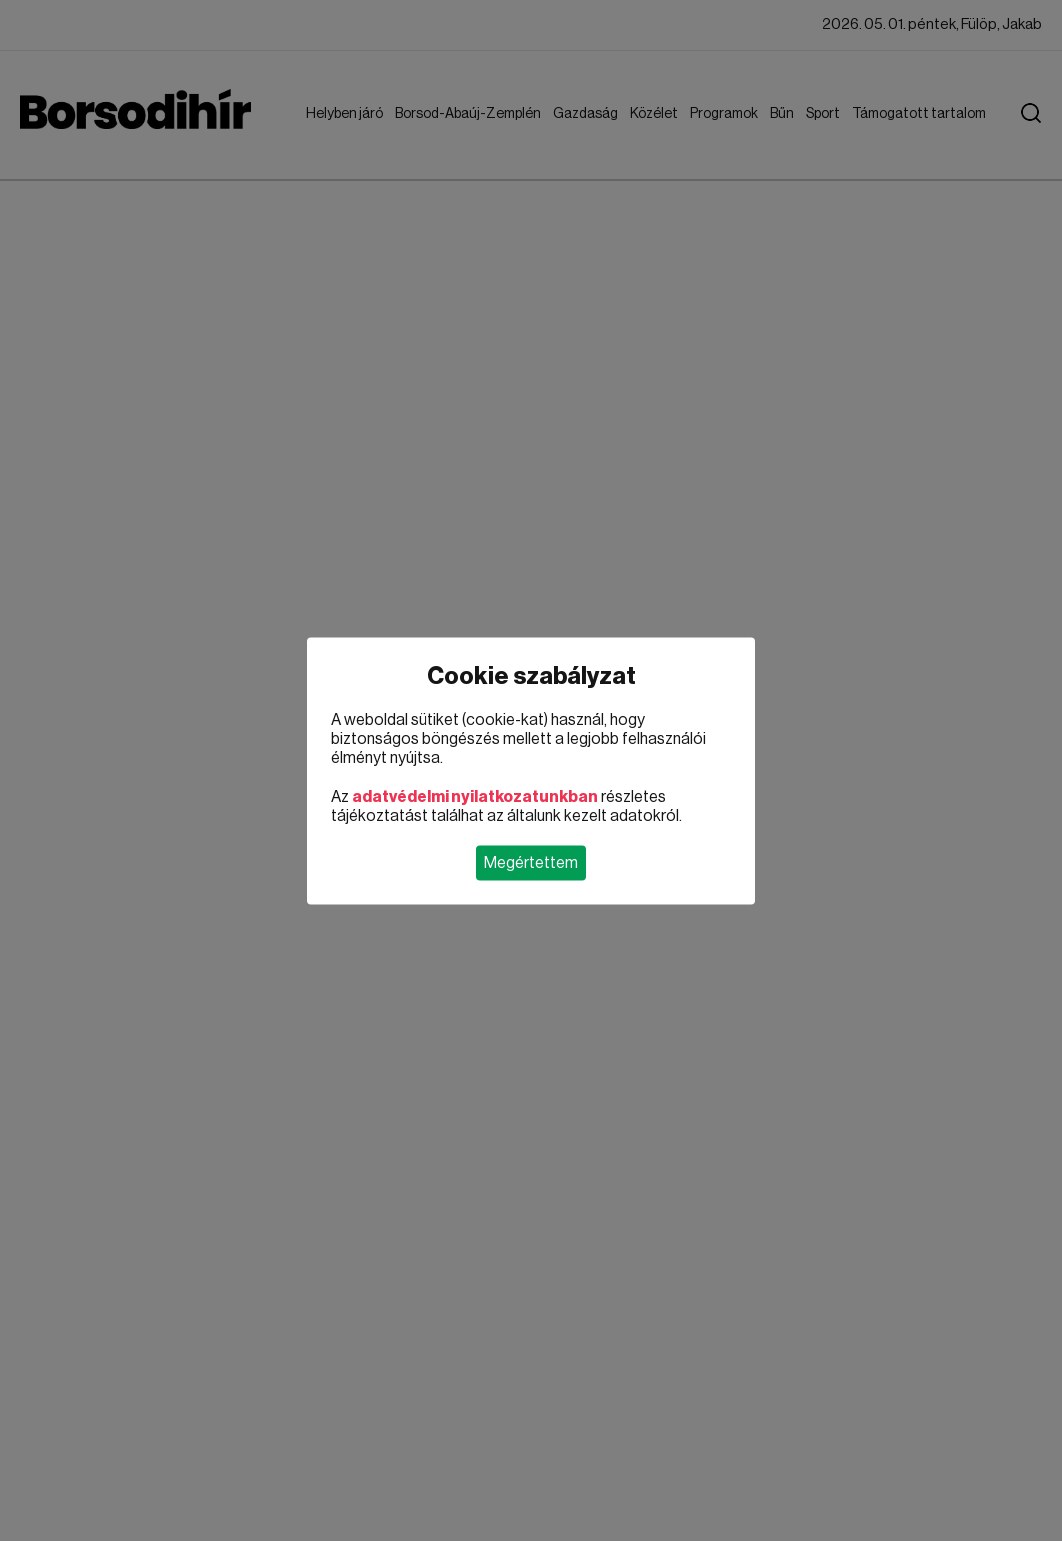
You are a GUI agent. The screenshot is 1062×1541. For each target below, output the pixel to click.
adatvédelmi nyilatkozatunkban (475, 796)
